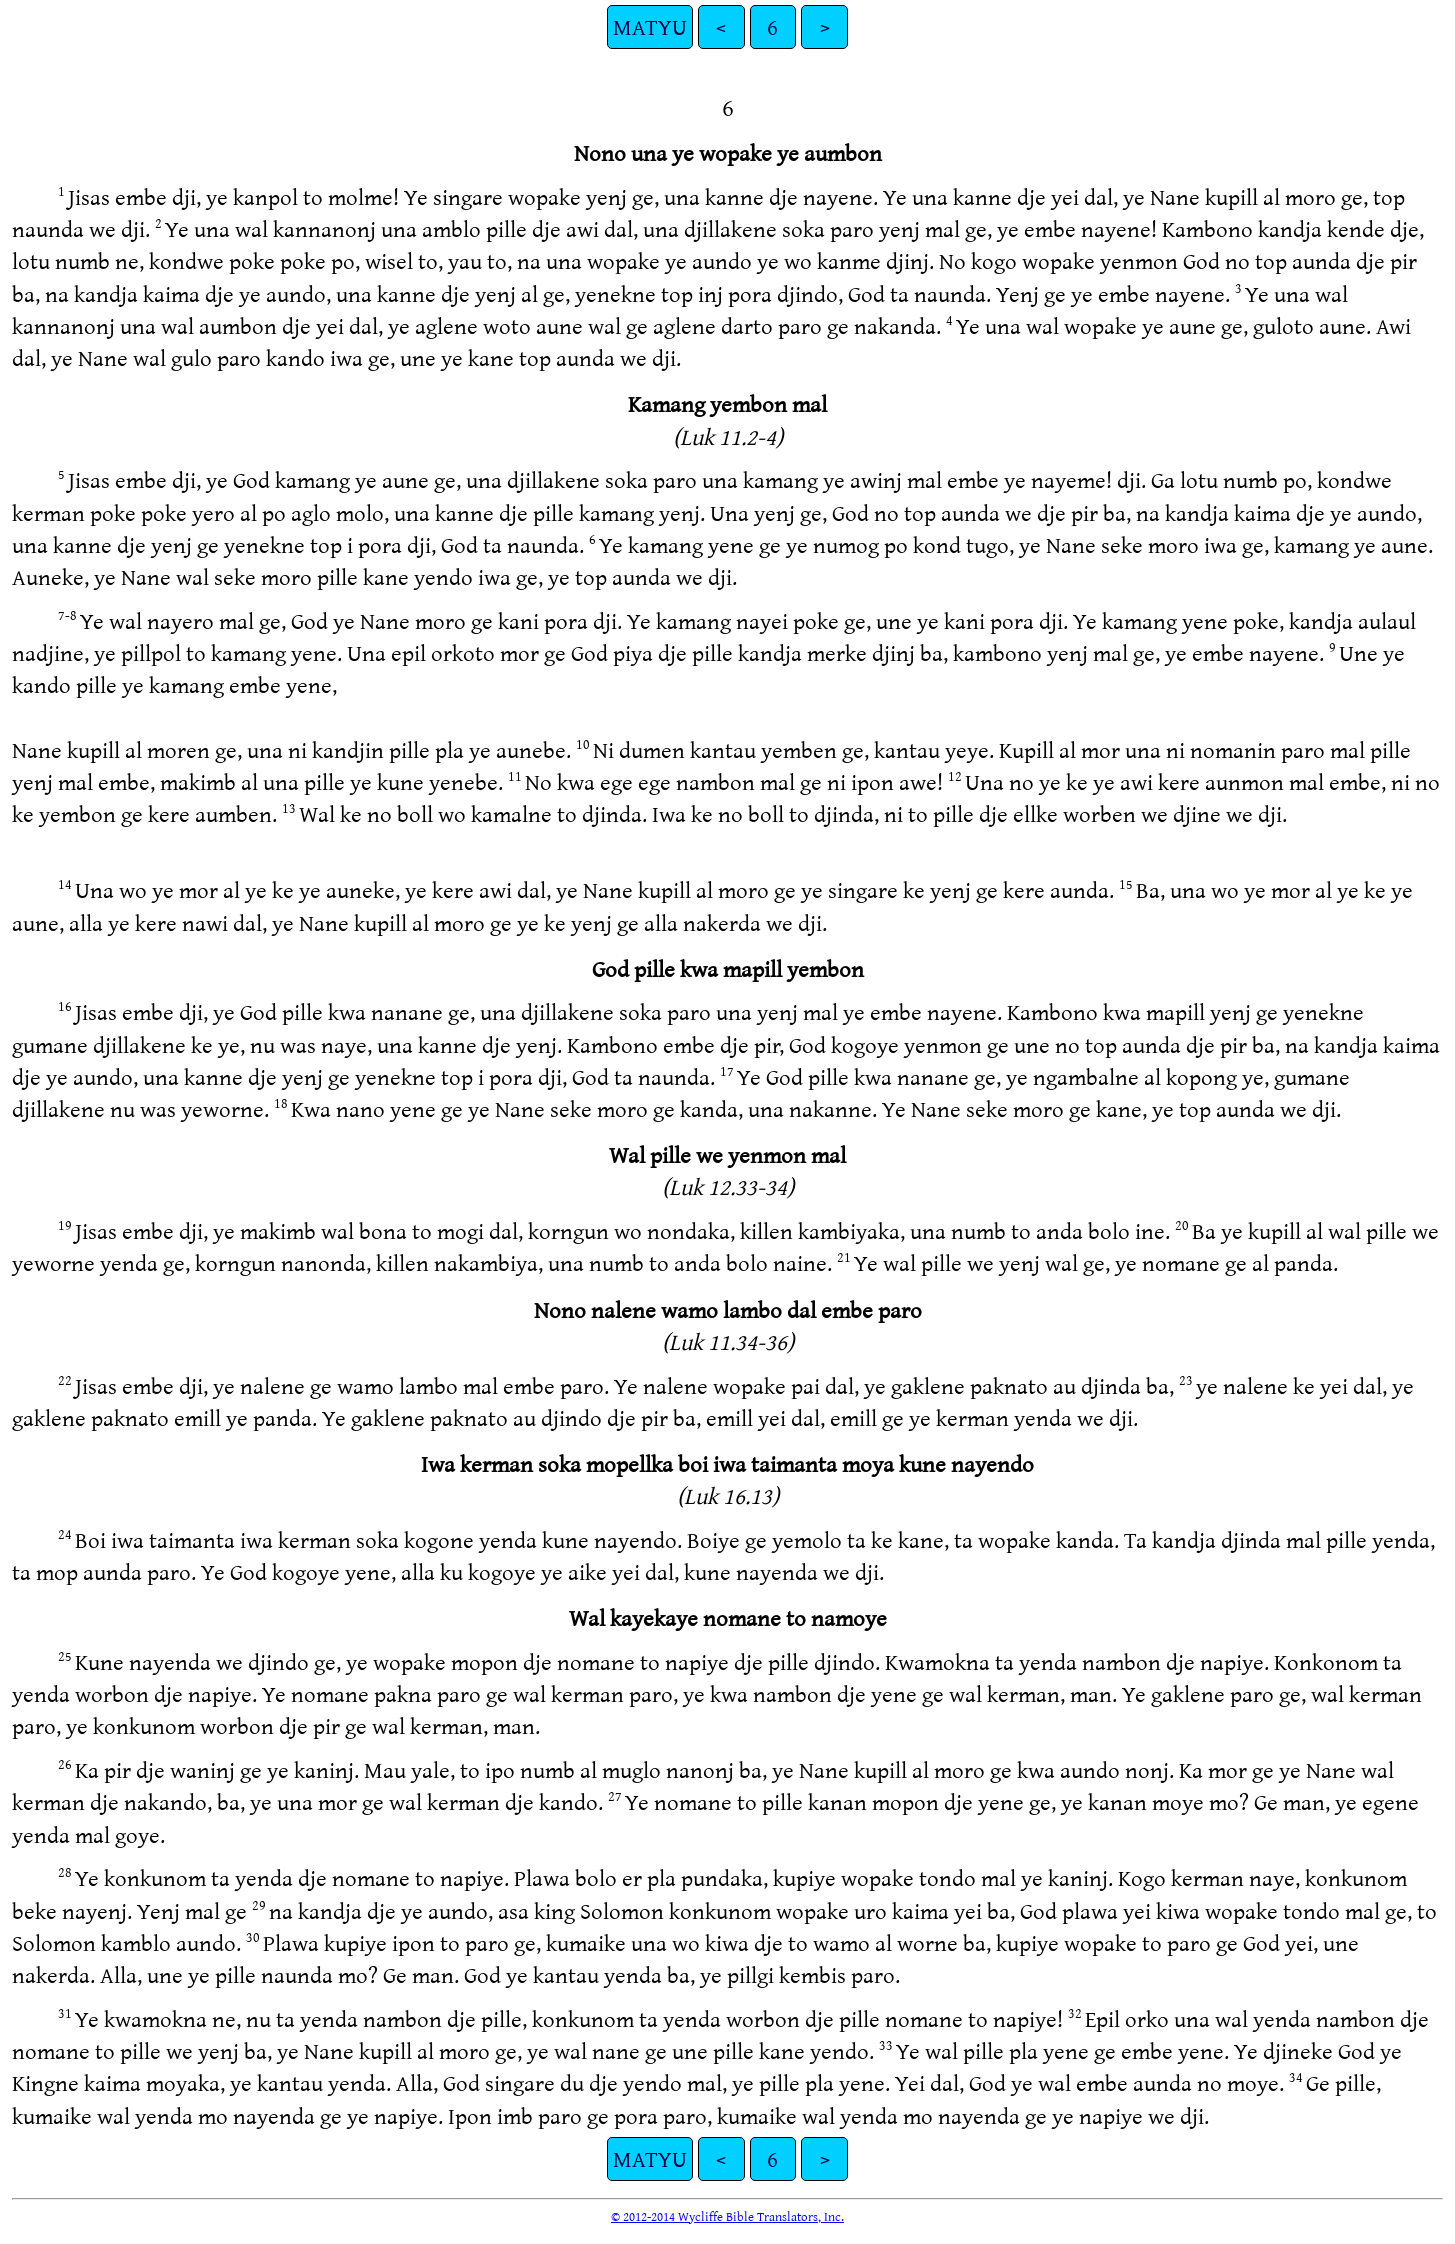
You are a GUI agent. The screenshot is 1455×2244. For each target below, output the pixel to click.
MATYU (650, 26)
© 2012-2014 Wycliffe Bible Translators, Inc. (727, 2216)
